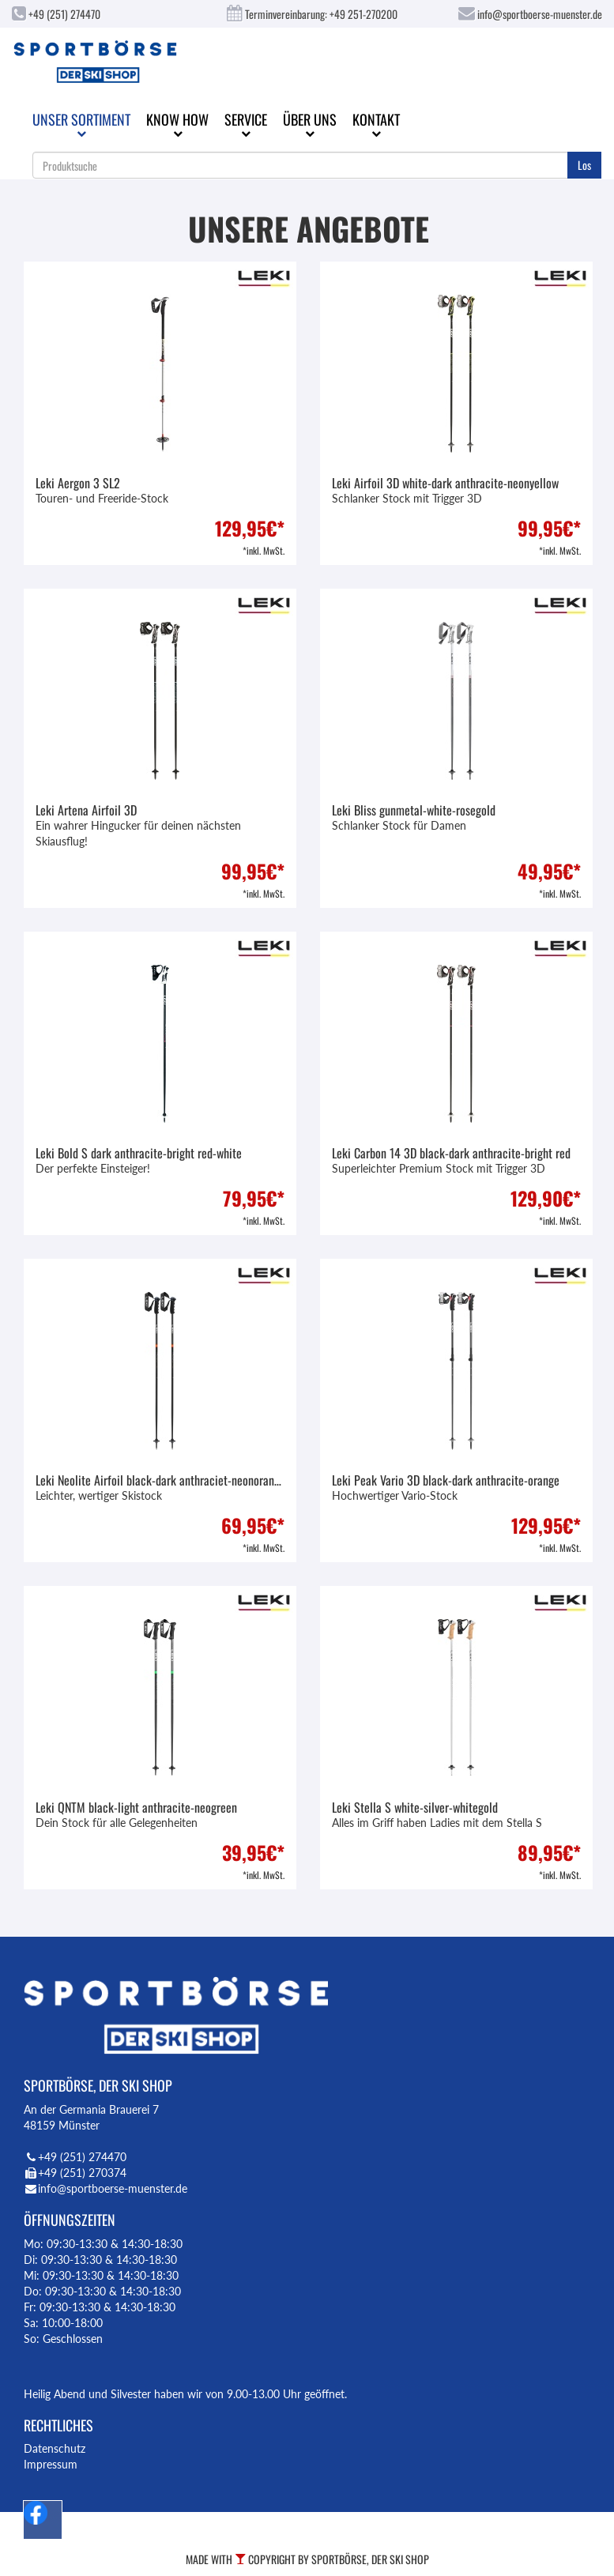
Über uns (310, 123)
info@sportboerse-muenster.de (530, 14)
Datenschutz (54, 2448)
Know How (177, 123)
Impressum (50, 2464)
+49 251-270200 (363, 14)
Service (245, 123)
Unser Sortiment (81, 123)
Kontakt (376, 123)
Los (584, 164)
